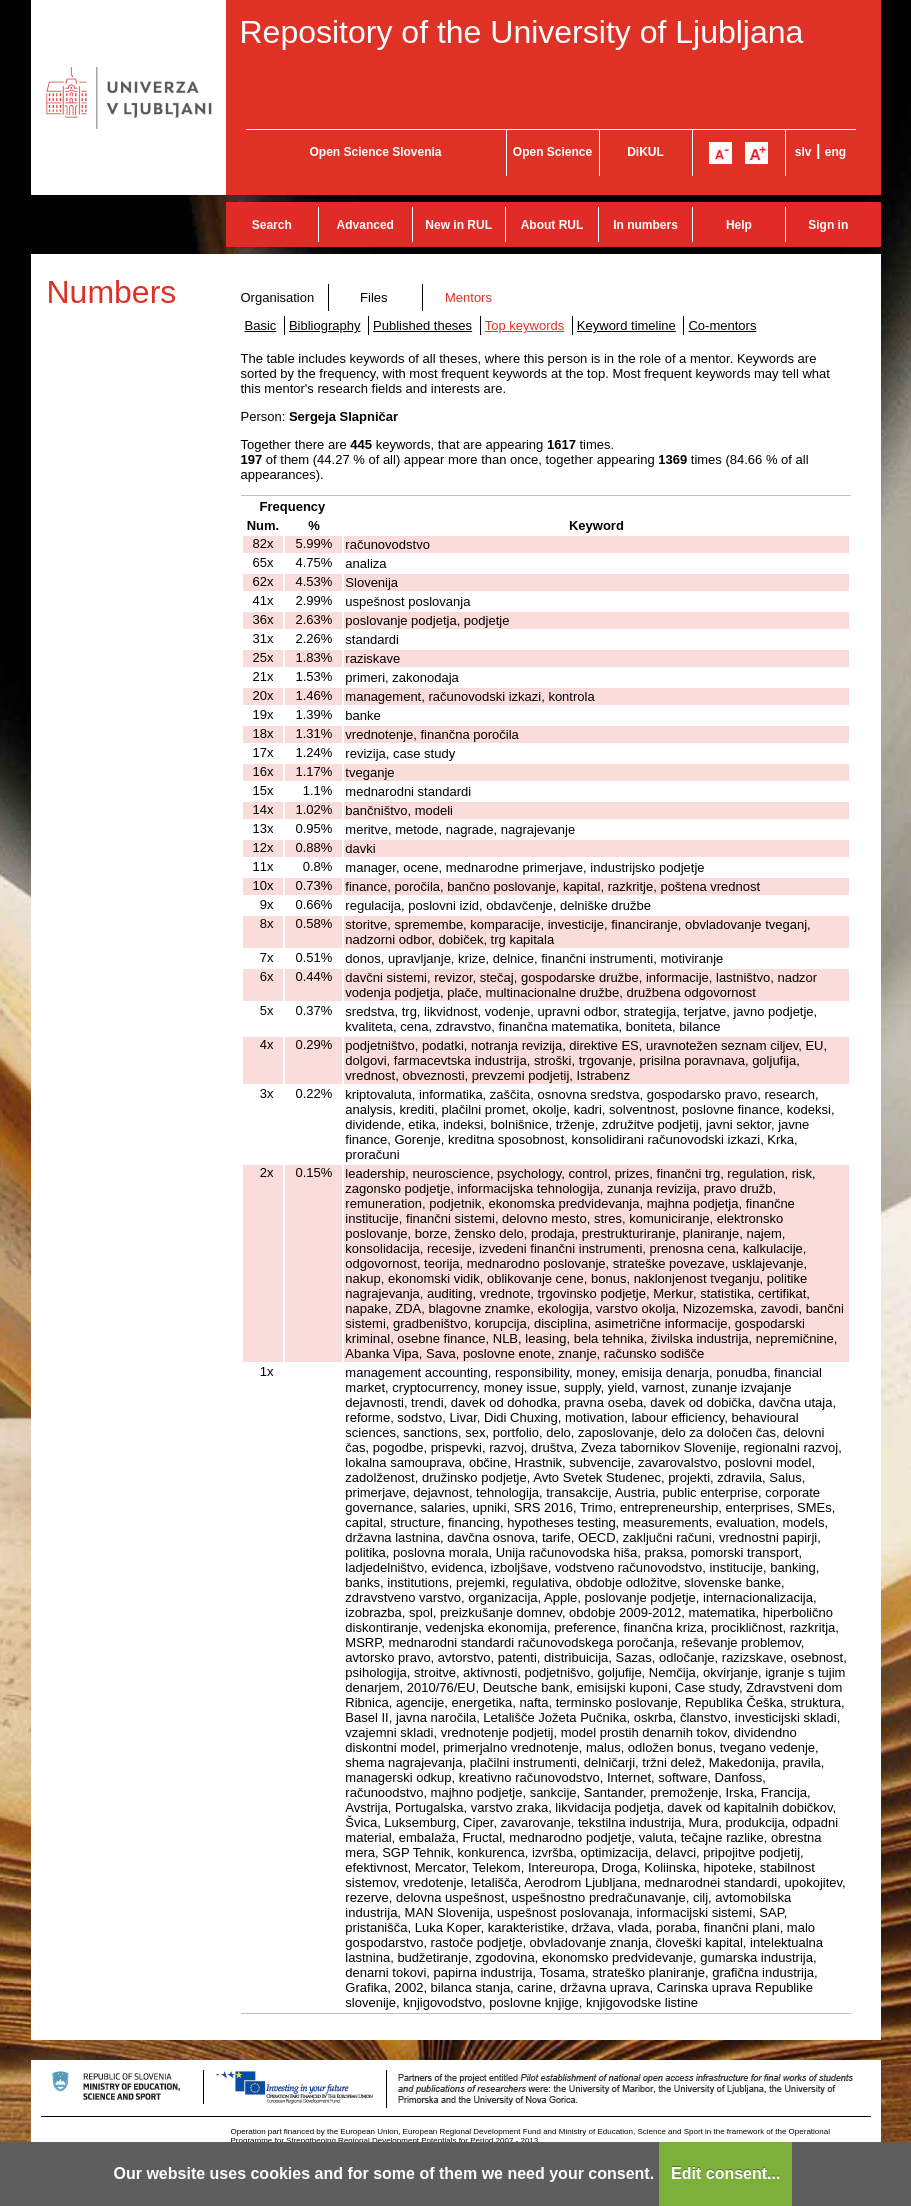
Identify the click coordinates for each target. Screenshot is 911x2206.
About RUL (552, 225)
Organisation (278, 297)
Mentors (468, 297)
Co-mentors (722, 325)
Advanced (365, 225)
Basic (261, 325)
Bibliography (325, 325)
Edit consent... (725, 2173)
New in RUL (458, 225)
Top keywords (524, 325)
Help (739, 225)
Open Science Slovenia (375, 152)
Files (373, 297)
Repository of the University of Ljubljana (522, 32)
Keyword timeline (626, 325)
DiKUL (645, 152)
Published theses (422, 325)
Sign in (828, 225)
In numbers (645, 225)
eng (835, 152)
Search (272, 225)
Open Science (552, 152)
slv (803, 152)
